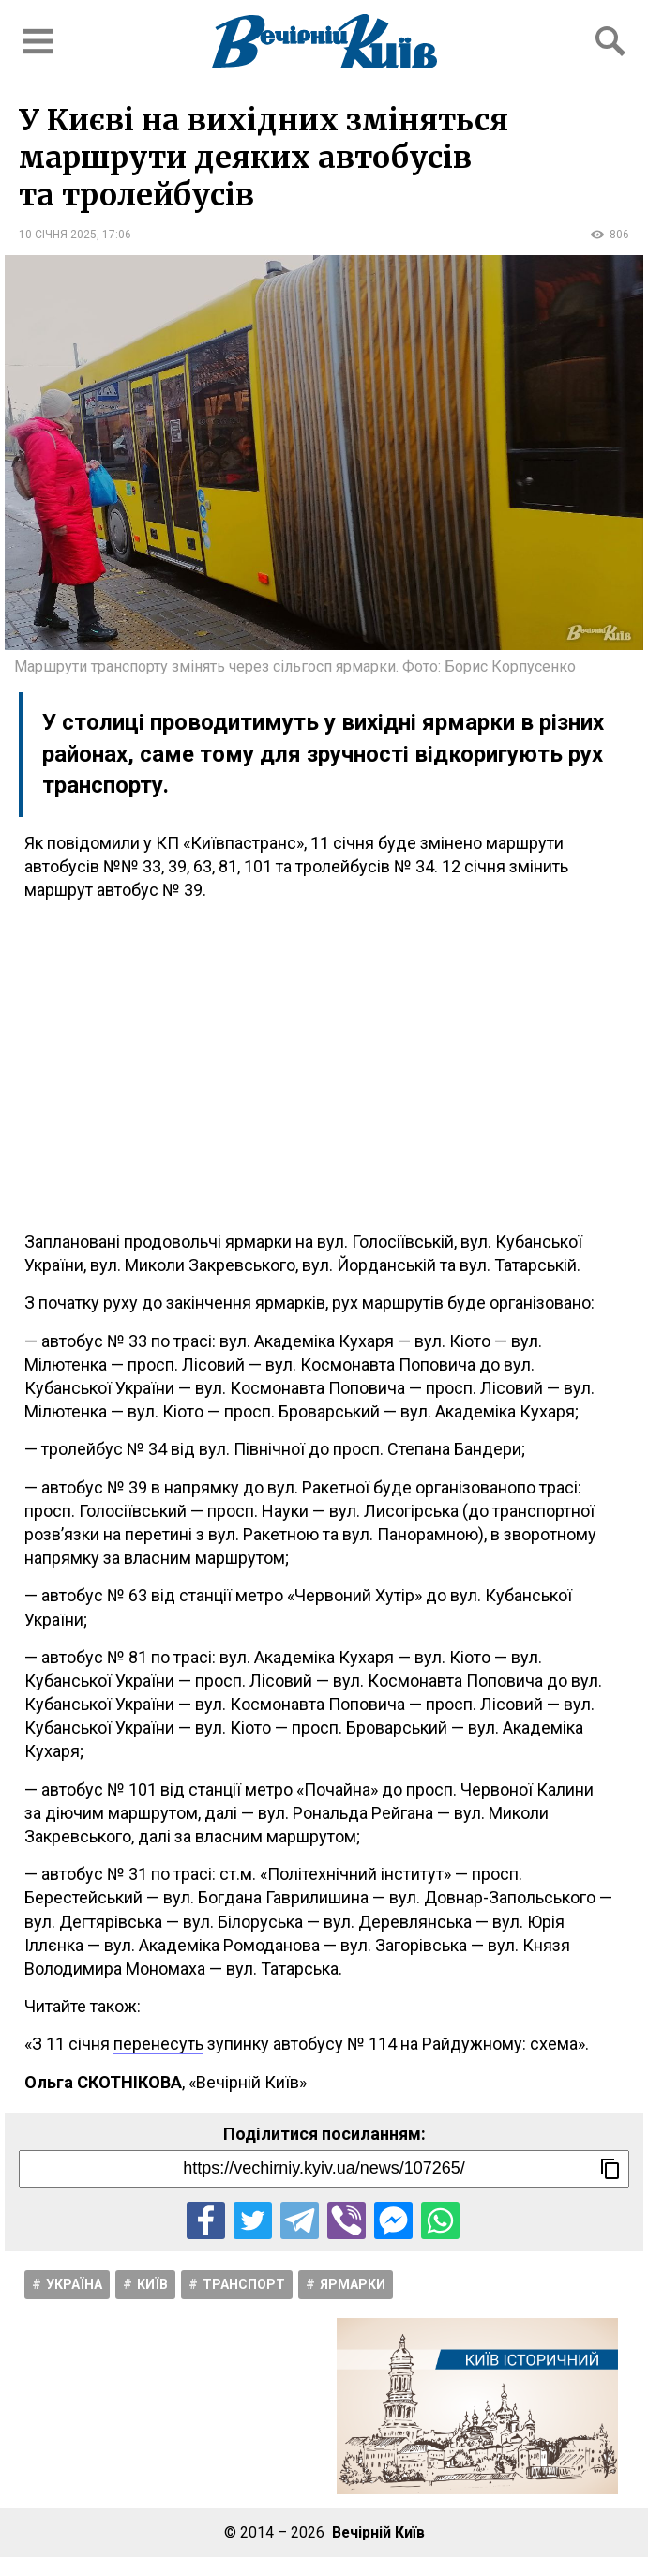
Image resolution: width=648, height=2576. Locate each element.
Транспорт (244, 2284)
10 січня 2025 (58, 234)
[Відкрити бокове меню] (37, 41)
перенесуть (158, 2043)
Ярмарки (352, 2284)
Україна (74, 2284)
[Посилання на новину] (324, 2169)
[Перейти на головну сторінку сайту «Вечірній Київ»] (324, 41)
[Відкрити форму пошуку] (610, 41)
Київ (152, 2284)
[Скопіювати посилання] (610, 2169)
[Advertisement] (324, 1065)
